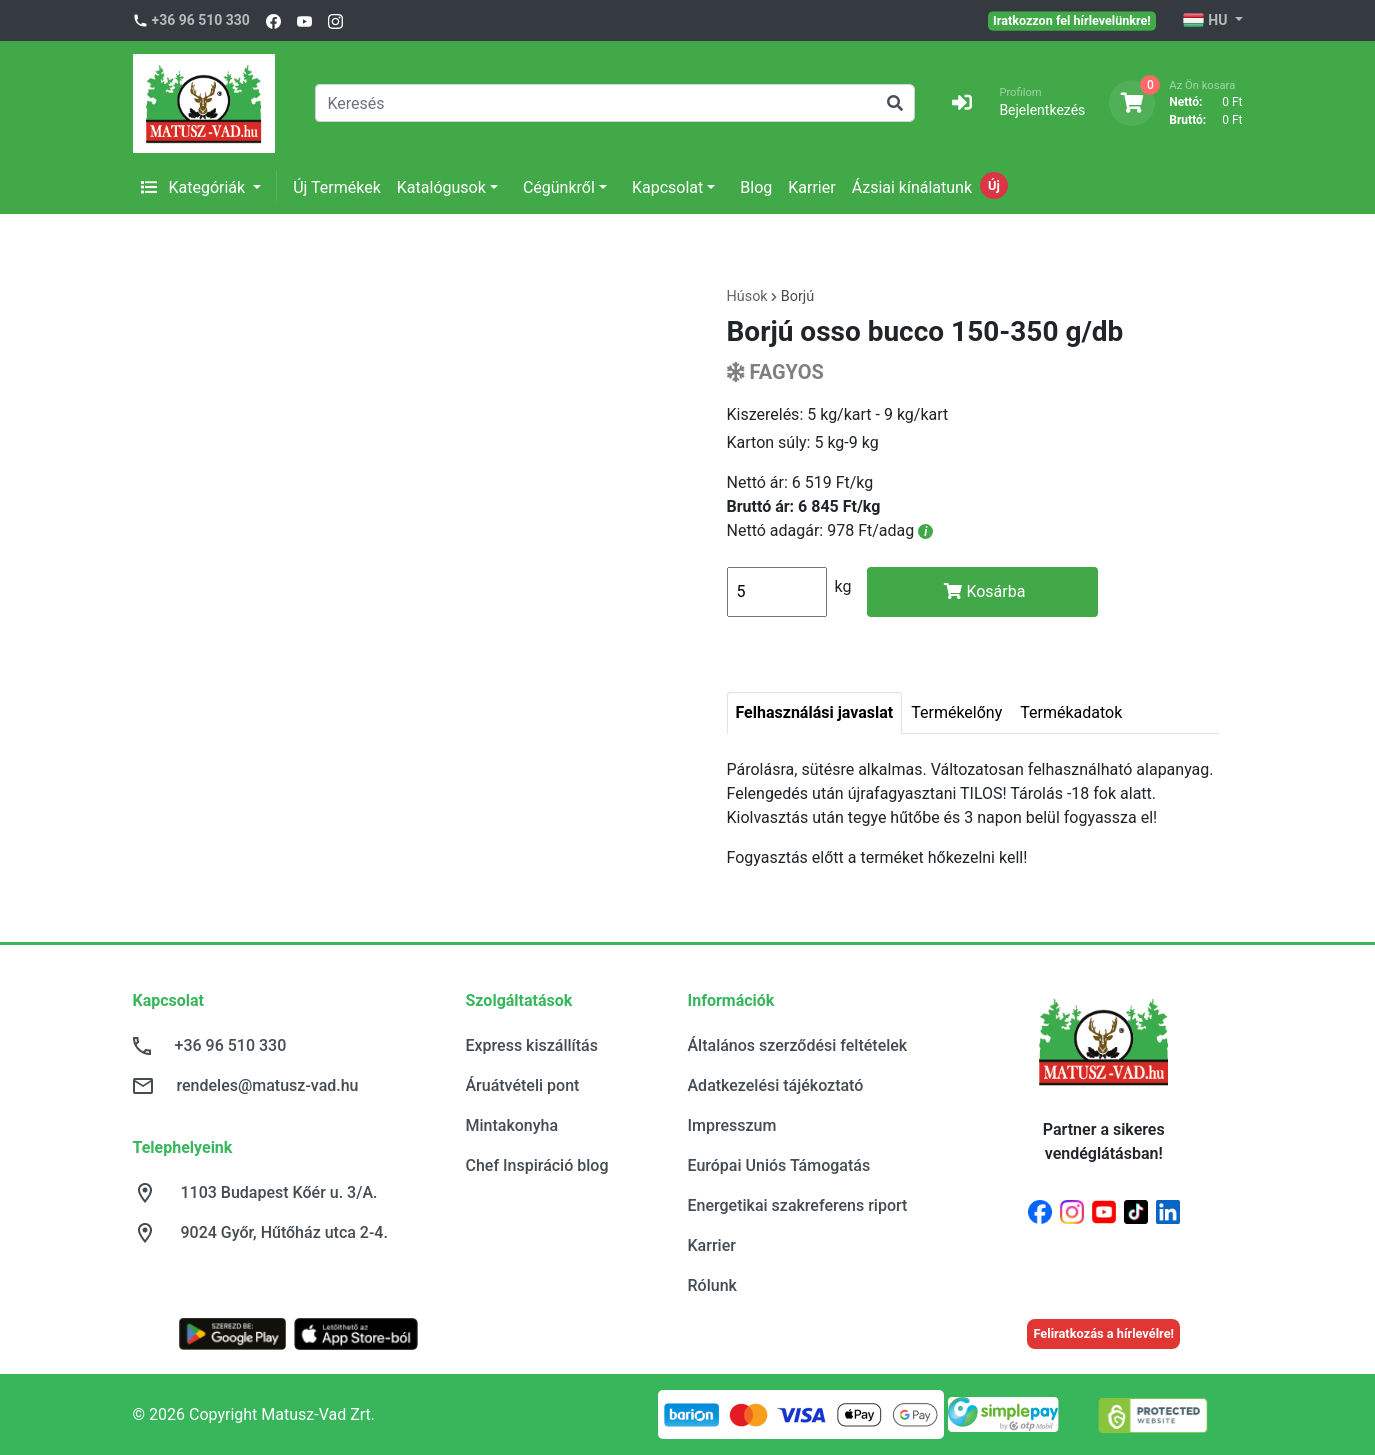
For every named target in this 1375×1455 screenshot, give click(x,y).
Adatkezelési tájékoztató (776, 1085)
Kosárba (984, 591)
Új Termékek (337, 187)
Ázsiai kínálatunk (912, 187)
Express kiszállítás (532, 1045)
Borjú (797, 296)
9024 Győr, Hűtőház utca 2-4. (284, 1232)
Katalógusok (441, 187)
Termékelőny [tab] (956, 712)
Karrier (811, 187)
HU (1206, 21)
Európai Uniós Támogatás (779, 1165)
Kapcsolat (667, 187)
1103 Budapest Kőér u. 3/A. (279, 1192)
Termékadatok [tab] (1071, 712)
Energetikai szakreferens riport (798, 1205)
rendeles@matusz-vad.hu (268, 1085)
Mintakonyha (512, 1125)
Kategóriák (195, 187)
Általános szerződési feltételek (798, 1045)
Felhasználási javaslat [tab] (815, 712)
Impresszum (732, 1125)
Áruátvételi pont (523, 1085)
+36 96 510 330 (201, 20)
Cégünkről (559, 187)
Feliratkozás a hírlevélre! (1103, 1333)
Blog (756, 187)
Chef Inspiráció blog (537, 1165)
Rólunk (712, 1285)
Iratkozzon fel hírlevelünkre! (1072, 20)
